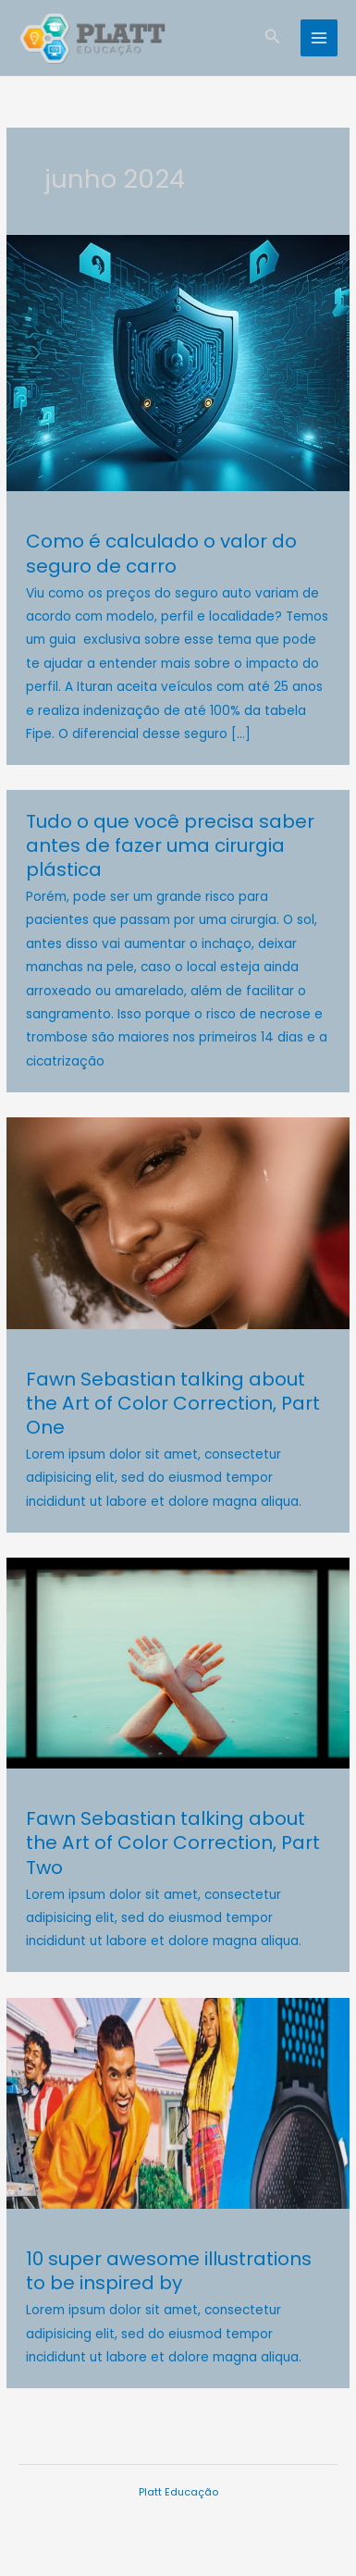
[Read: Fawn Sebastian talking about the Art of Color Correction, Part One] (177, 1222)
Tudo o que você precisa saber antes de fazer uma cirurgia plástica (170, 845)
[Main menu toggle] (319, 38)
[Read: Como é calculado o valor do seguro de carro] (177, 363)
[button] (272, 38)
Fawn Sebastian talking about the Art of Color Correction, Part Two (173, 1843)
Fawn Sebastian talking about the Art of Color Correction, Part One (173, 1403)
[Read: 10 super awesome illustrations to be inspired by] (177, 2103)
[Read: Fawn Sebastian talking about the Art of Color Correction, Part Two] (177, 1662)
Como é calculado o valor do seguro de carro (161, 553)
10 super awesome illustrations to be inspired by (169, 2271)
